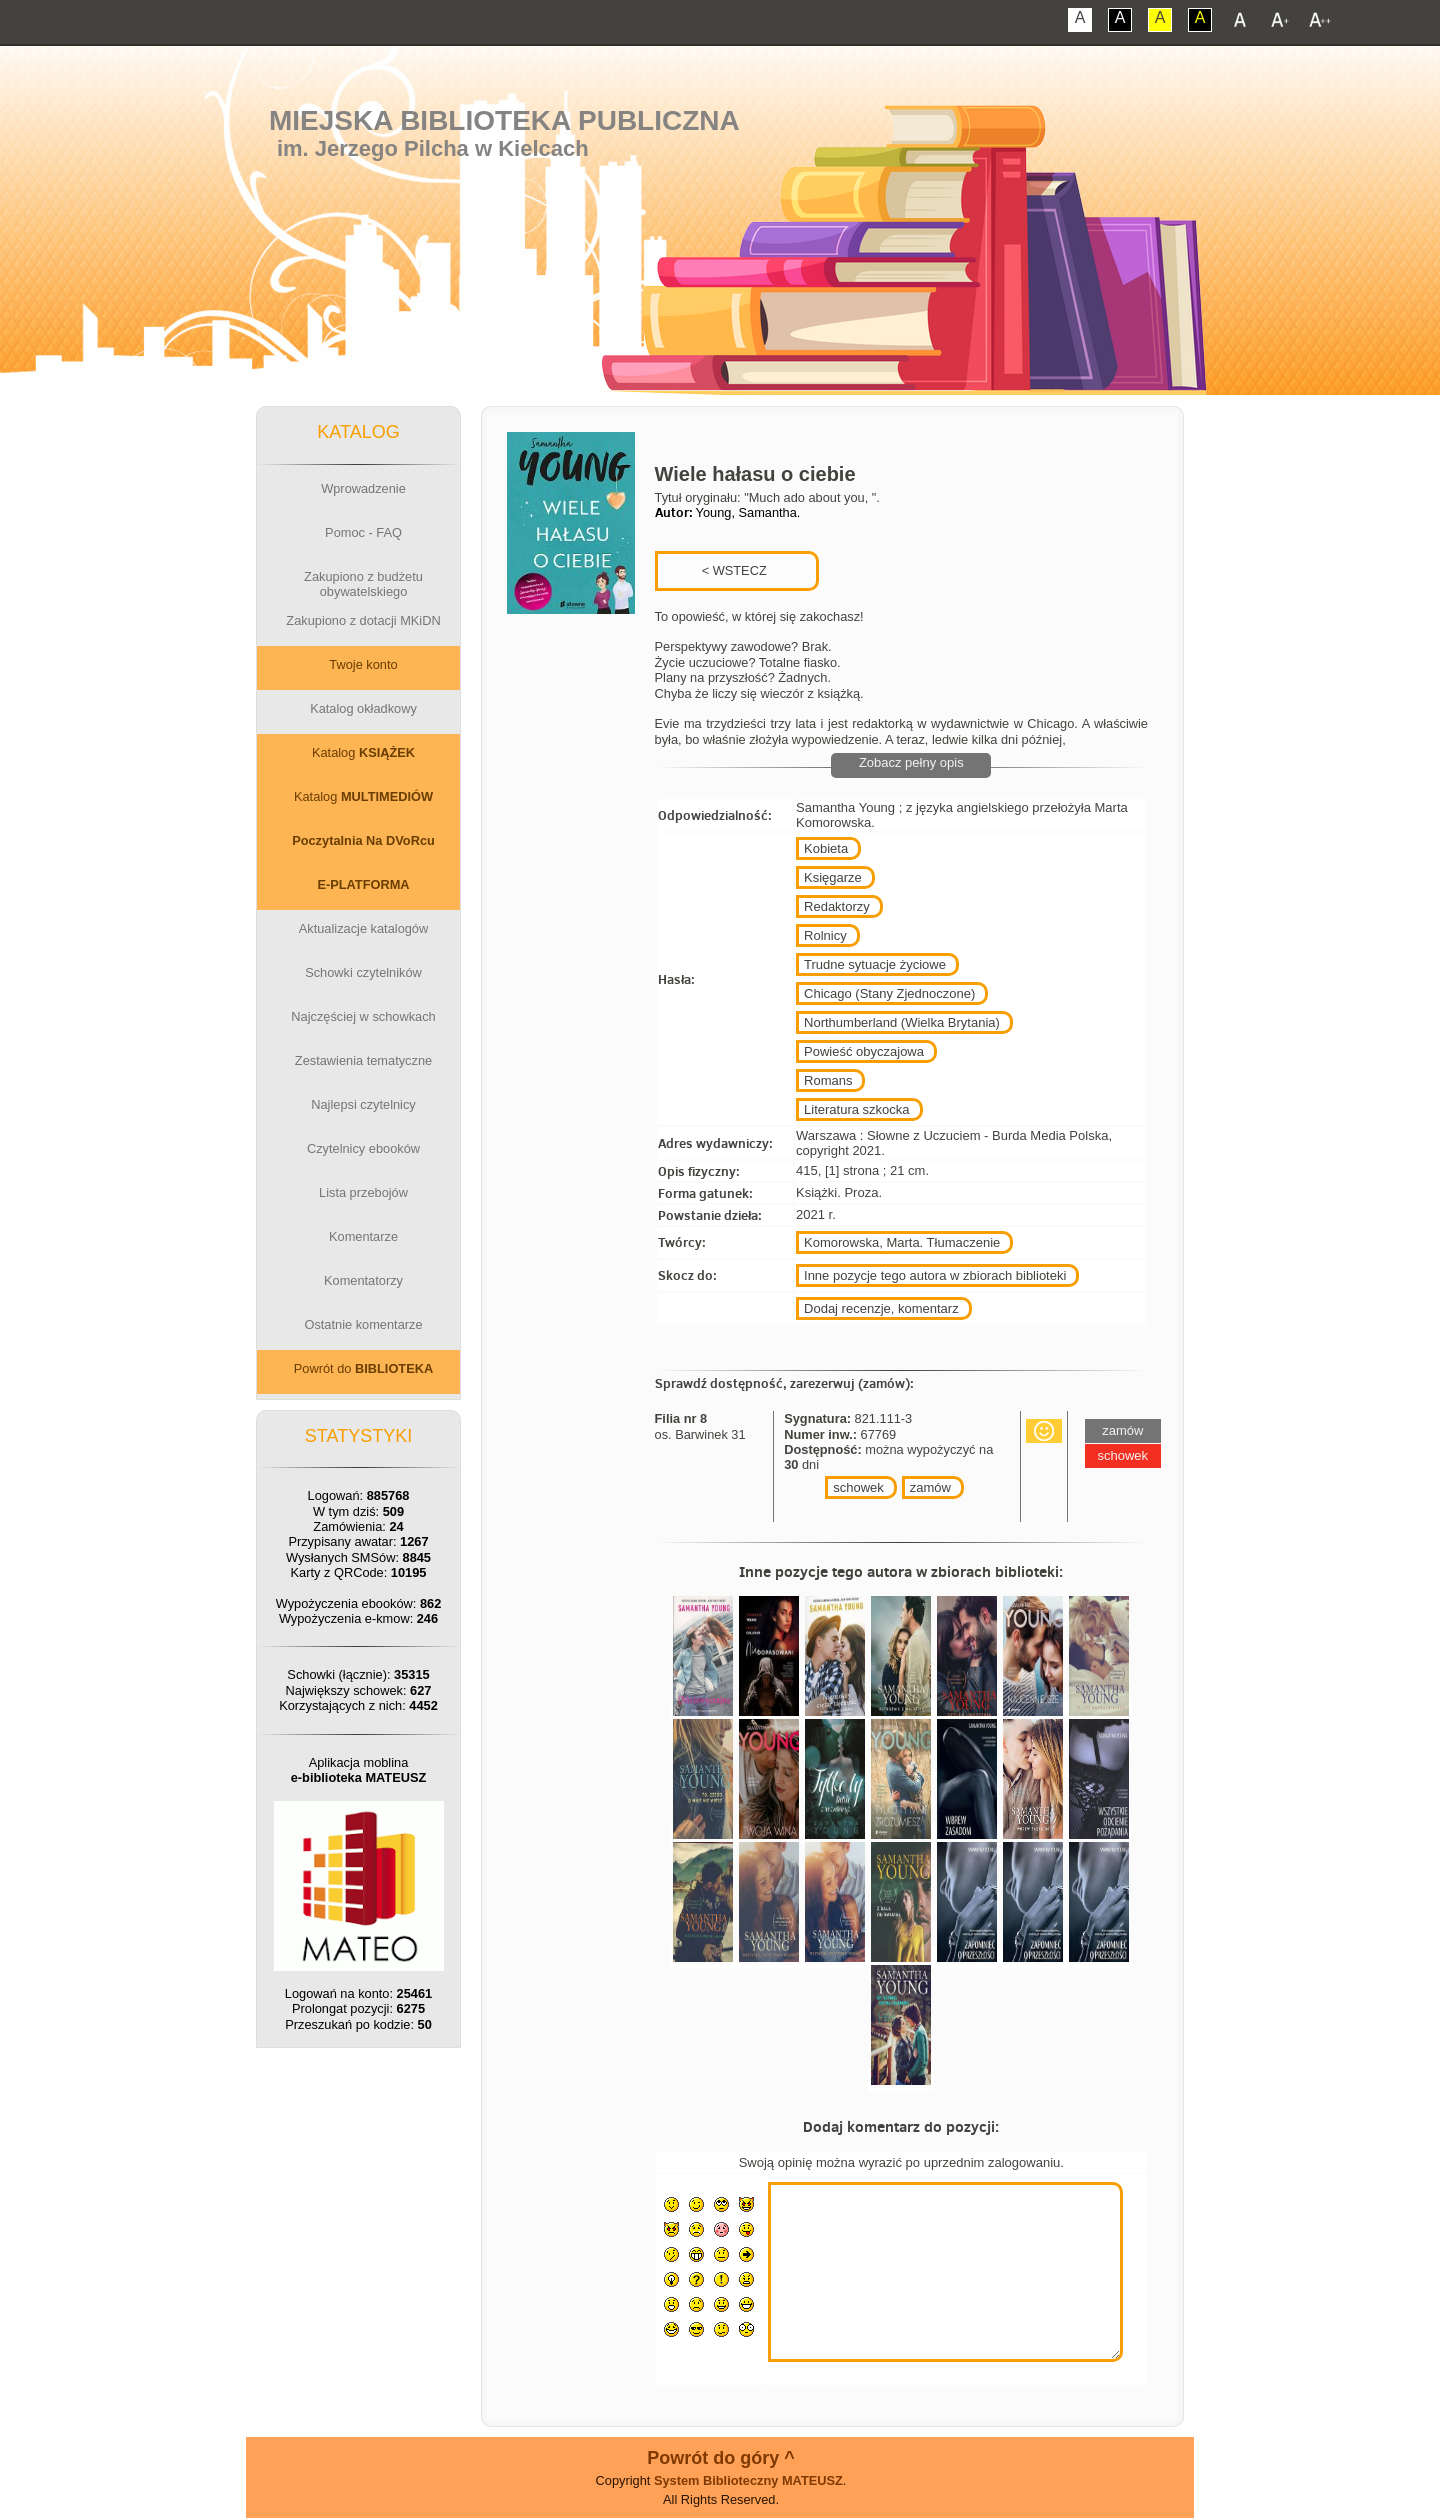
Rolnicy (825, 935)
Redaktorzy (837, 906)
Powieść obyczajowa (864, 1051)
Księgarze (833, 877)
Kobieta (826, 848)
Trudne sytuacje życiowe (875, 964)
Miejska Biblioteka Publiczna (504, 120)
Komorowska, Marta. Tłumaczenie (902, 1242)
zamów (930, 1487)
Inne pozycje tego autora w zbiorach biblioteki (935, 1275)
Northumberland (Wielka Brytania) (902, 1022)
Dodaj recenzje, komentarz (881, 1308)
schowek (858, 1487)
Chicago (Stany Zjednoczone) (889, 993)
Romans (828, 1080)
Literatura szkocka (857, 1109)
